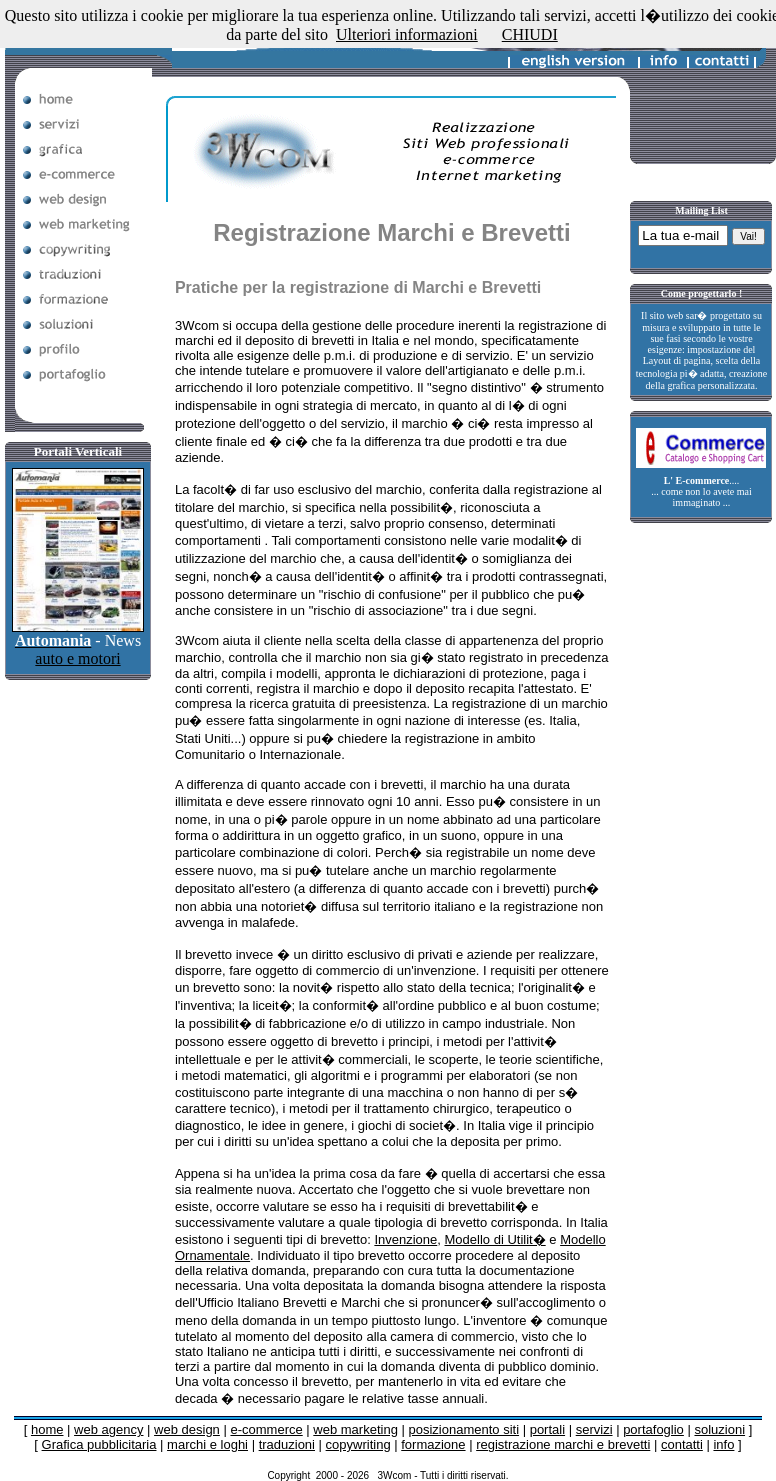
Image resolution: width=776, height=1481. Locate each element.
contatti (682, 1444)
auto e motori (77, 658)
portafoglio (653, 1429)
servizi (594, 1429)
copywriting (358, 1444)
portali (547, 1429)
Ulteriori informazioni (407, 34)
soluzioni (719, 1429)
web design (187, 1429)
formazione (433, 1444)
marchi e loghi (207, 1444)
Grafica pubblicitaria (99, 1444)
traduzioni (287, 1444)
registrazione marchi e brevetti (563, 1444)
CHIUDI (530, 34)
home (47, 1429)
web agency (108, 1429)
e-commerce (266, 1429)
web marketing (355, 1429)
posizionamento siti (463, 1429)
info (723, 1444)
